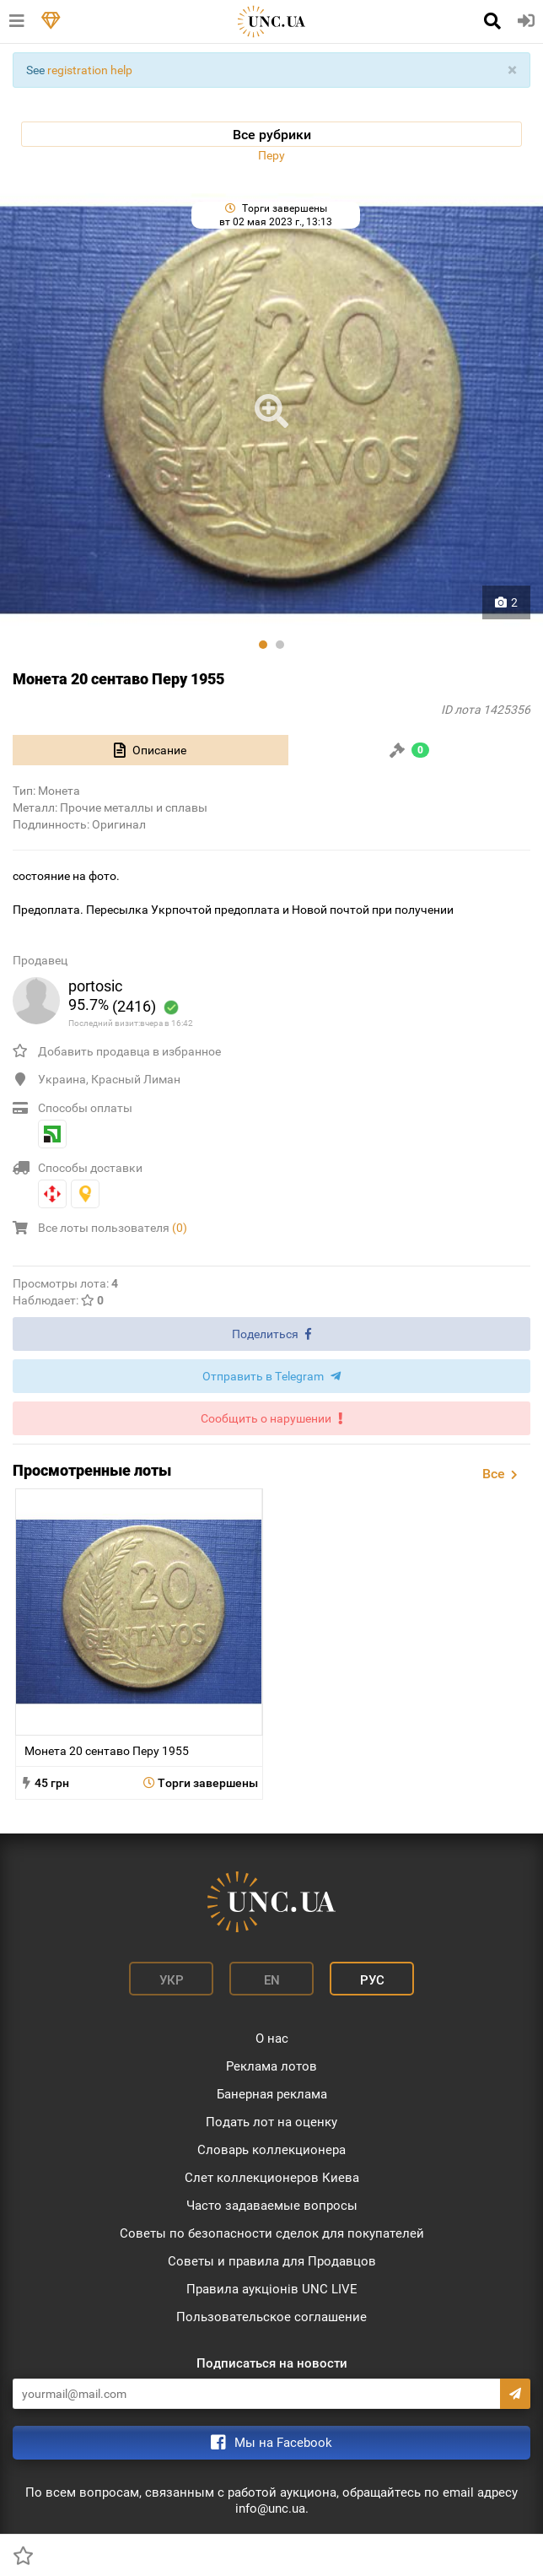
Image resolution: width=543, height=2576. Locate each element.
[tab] (150, 750)
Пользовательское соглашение (271, 2317)
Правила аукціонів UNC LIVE (272, 2289)
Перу (271, 155)
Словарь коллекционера (271, 2149)
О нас (271, 2038)
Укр (171, 1980)
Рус (372, 1980)
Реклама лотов (271, 2066)
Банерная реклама (272, 2094)
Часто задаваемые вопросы (272, 2205)
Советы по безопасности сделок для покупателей (272, 2233)
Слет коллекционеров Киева (272, 2177)
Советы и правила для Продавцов (272, 2261)
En (272, 1980)
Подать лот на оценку (271, 2122)
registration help (89, 70)
